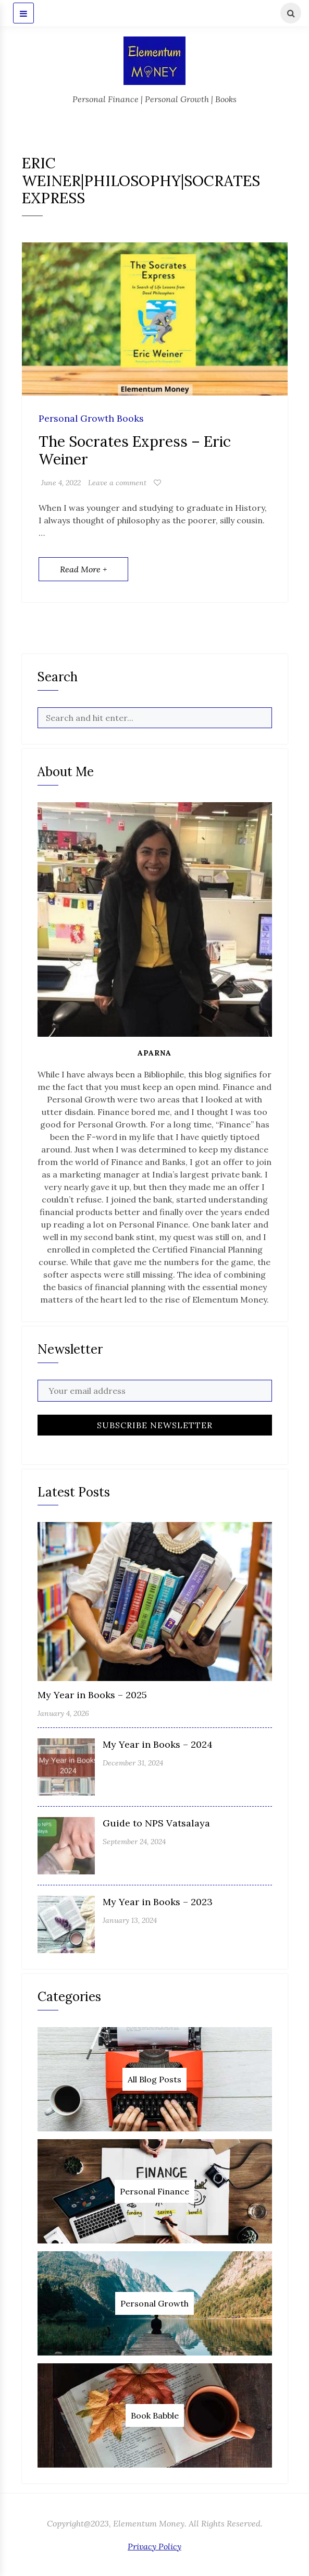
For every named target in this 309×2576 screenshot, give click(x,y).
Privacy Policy (154, 2546)
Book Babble (155, 2415)
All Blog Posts (154, 2079)
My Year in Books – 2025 (92, 1695)
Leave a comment (117, 482)
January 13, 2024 (130, 1920)
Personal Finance (154, 2191)
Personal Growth (154, 2303)
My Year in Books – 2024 (158, 1744)
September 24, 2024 (134, 1841)
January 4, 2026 (63, 1713)
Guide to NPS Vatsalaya (156, 1823)
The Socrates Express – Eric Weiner (135, 450)
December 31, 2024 (133, 1763)
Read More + (83, 569)
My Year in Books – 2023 (158, 1902)
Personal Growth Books (91, 418)
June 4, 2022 (61, 482)
